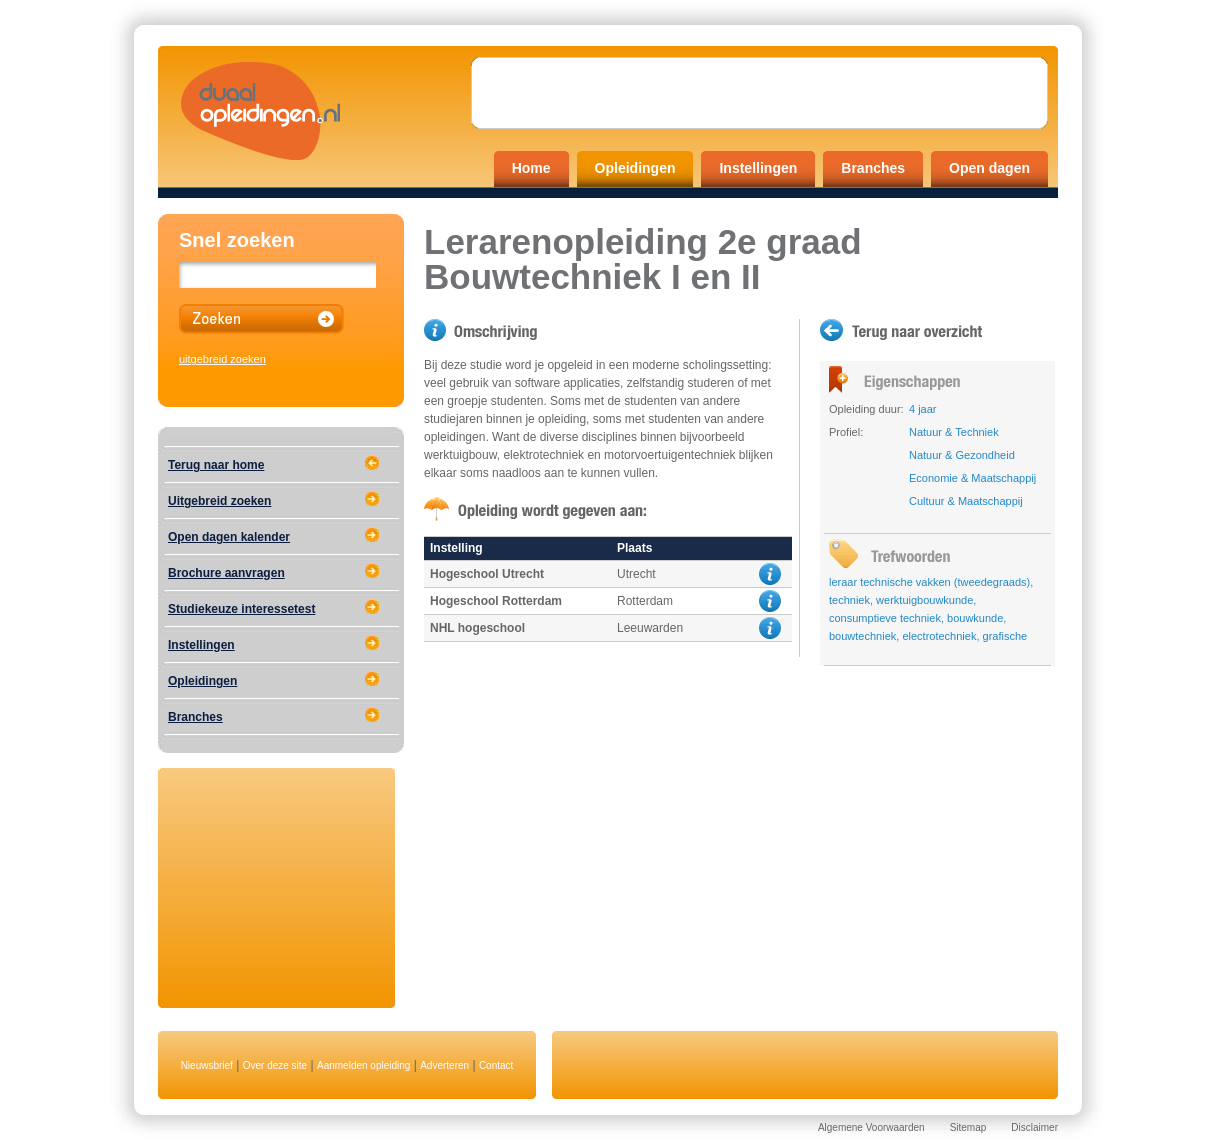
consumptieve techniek (885, 618)
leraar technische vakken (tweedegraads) (929, 582)
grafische (1005, 636)
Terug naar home (216, 465)
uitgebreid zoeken (222, 359)
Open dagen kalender (229, 537)
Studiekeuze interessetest (241, 609)
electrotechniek (939, 636)
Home (531, 168)
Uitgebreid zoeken (219, 501)
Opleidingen (635, 168)
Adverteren (444, 1065)
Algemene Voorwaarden (871, 1127)
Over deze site (275, 1065)
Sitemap (968, 1127)
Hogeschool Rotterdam (496, 601)
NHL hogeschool (477, 628)
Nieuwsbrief (207, 1065)
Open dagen (989, 168)
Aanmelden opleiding (363, 1065)
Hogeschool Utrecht (487, 574)
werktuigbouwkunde (924, 600)
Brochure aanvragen (226, 573)
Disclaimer (1034, 1127)
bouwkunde (975, 618)
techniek (849, 600)
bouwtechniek (862, 636)
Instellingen (758, 168)
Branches (873, 168)
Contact (496, 1065)
